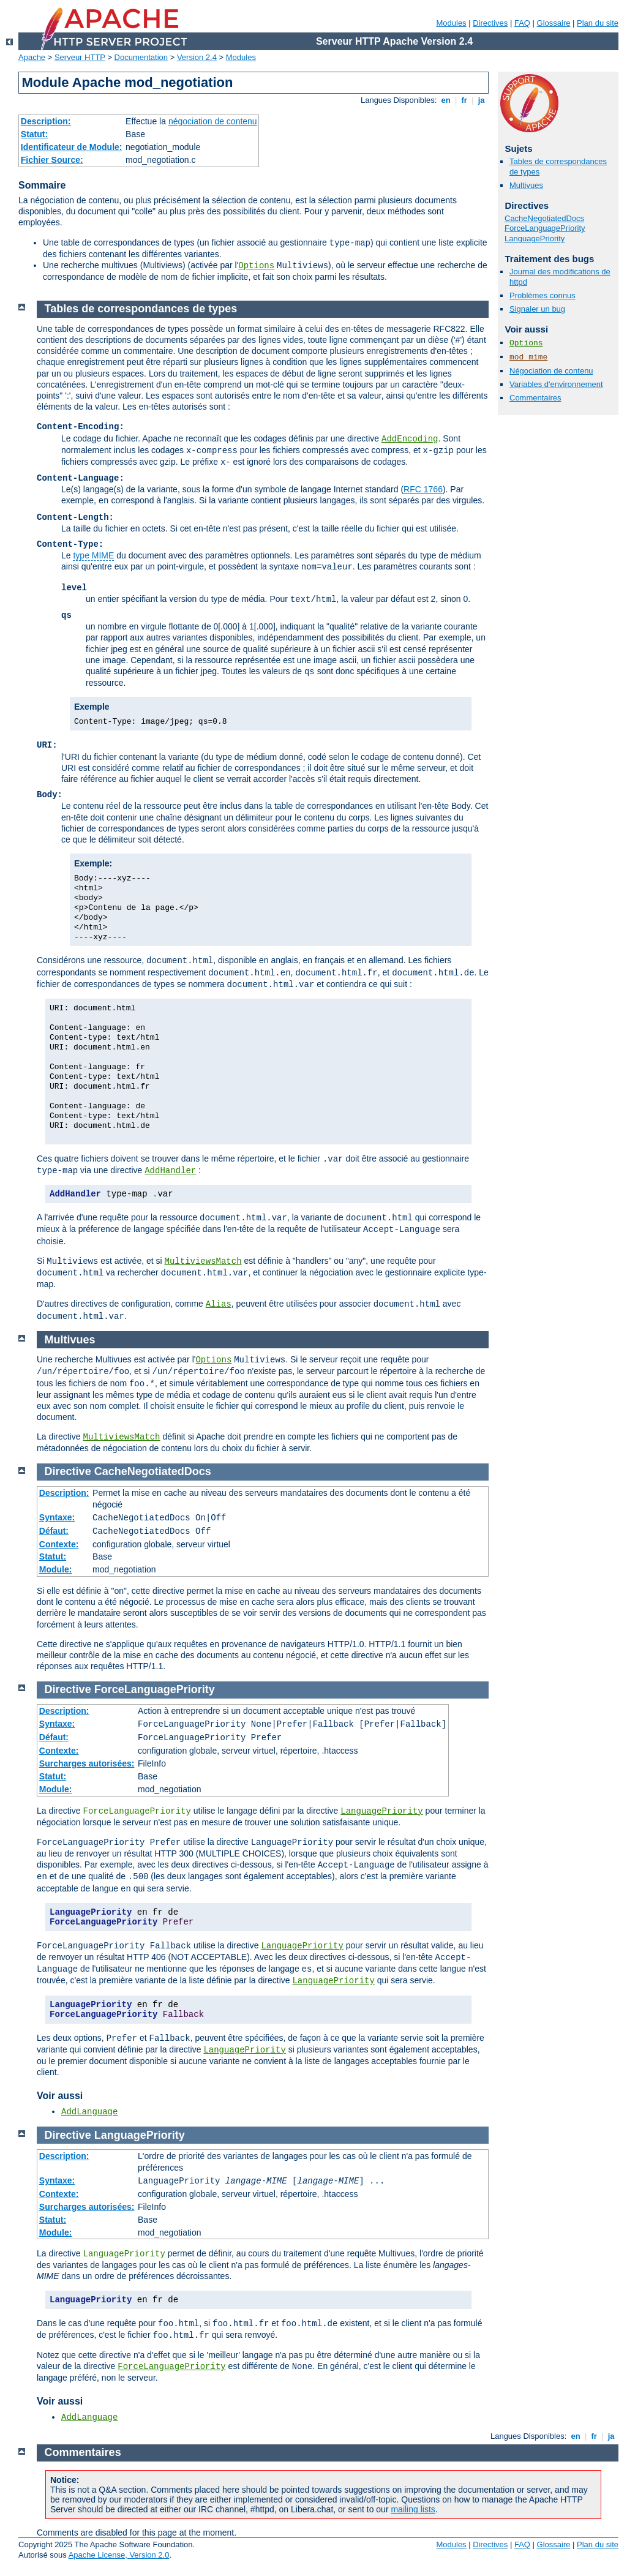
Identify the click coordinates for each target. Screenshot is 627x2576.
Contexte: (59, 1544)
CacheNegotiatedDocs (544, 218)
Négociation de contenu (551, 370)
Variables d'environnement (556, 384)
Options (256, 266)
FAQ (522, 23)
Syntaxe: (57, 1517)
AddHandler (170, 1171)
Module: (55, 1569)
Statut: (34, 134)
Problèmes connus (542, 295)
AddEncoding (409, 439)
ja (481, 100)
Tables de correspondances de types (141, 308)
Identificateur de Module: (71, 147)
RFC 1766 (423, 489)
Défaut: (54, 1531)
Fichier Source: (52, 160)
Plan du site (597, 23)
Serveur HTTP (79, 57)
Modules (451, 23)
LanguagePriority (535, 238)
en (445, 100)
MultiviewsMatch (203, 1261)
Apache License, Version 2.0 (119, 2554)
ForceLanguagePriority (545, 228)
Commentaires (535, 397)
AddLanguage (89, 2112)
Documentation (141, 57)
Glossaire (554, 23)
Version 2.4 (197, 57)
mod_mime (528, 357)
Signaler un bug (537, 309)
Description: (46, 121)
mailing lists (413, 2509)
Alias (218, 1304)
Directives (490, 23)
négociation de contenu (212, 121)
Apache (31, 57)
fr (464, 100)
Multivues (526, 185)
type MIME (93, 555)
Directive (68, 1471)
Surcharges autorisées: (87, 1763)
